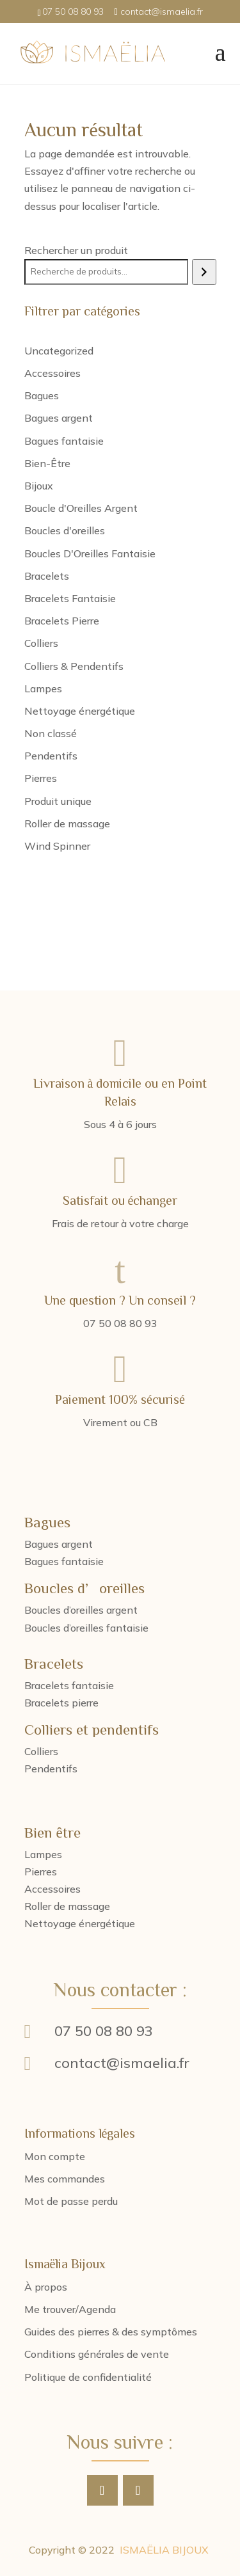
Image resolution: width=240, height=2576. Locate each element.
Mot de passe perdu (71, 2201)
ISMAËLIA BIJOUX (164, 2549)
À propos (45, 2286)
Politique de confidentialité (88, 2377)
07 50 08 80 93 (103, 2031)
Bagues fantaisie (64, 1561)
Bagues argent (58, 1544)
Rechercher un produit (76, 250)
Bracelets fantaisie (69, 1685)
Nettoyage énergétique (79, 1923)
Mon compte (54, 2156)
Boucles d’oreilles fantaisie (86, 1627)
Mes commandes (64, 2178)
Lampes (43, 1854)
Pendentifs (50, 1768)
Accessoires (52, 1888)
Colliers (41, 1751)
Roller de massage (67, 1906)
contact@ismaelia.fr (121, 2063)
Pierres (40, 1871)
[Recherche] (204, 272)
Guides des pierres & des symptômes (110, 2331)
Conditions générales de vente (96, 2354)
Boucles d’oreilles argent (81, 1609)
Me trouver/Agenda (70, 2309)
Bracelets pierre (61, 1702)
